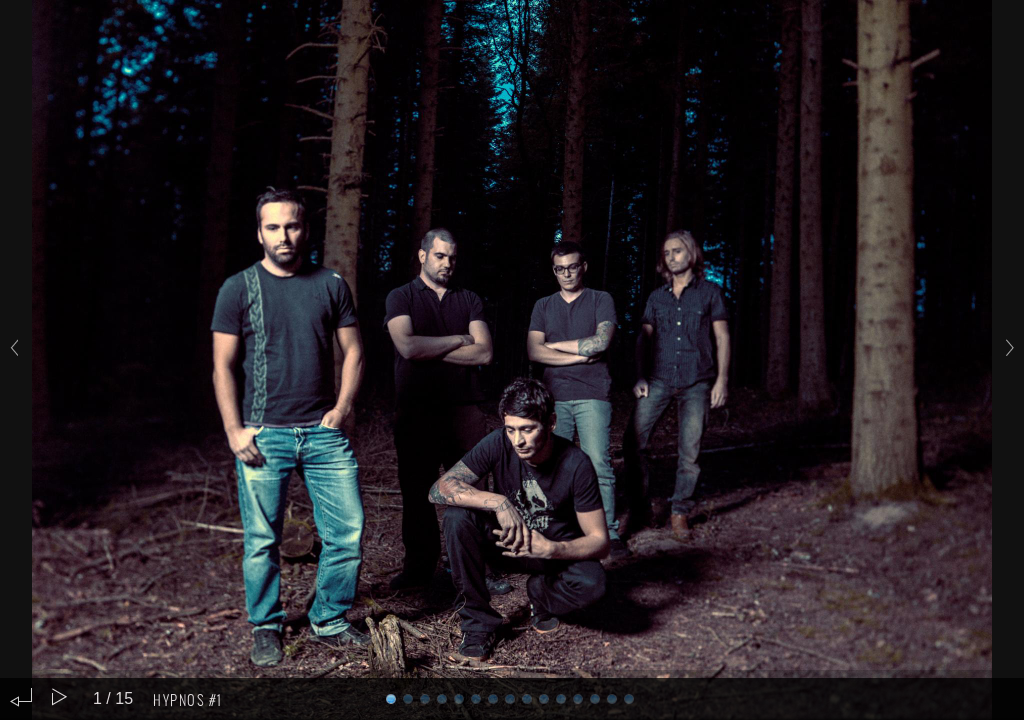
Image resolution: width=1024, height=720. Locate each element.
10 (561, 699)
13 (612, 699)
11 (578, 699)
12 (595, 699)
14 (629, 699)
